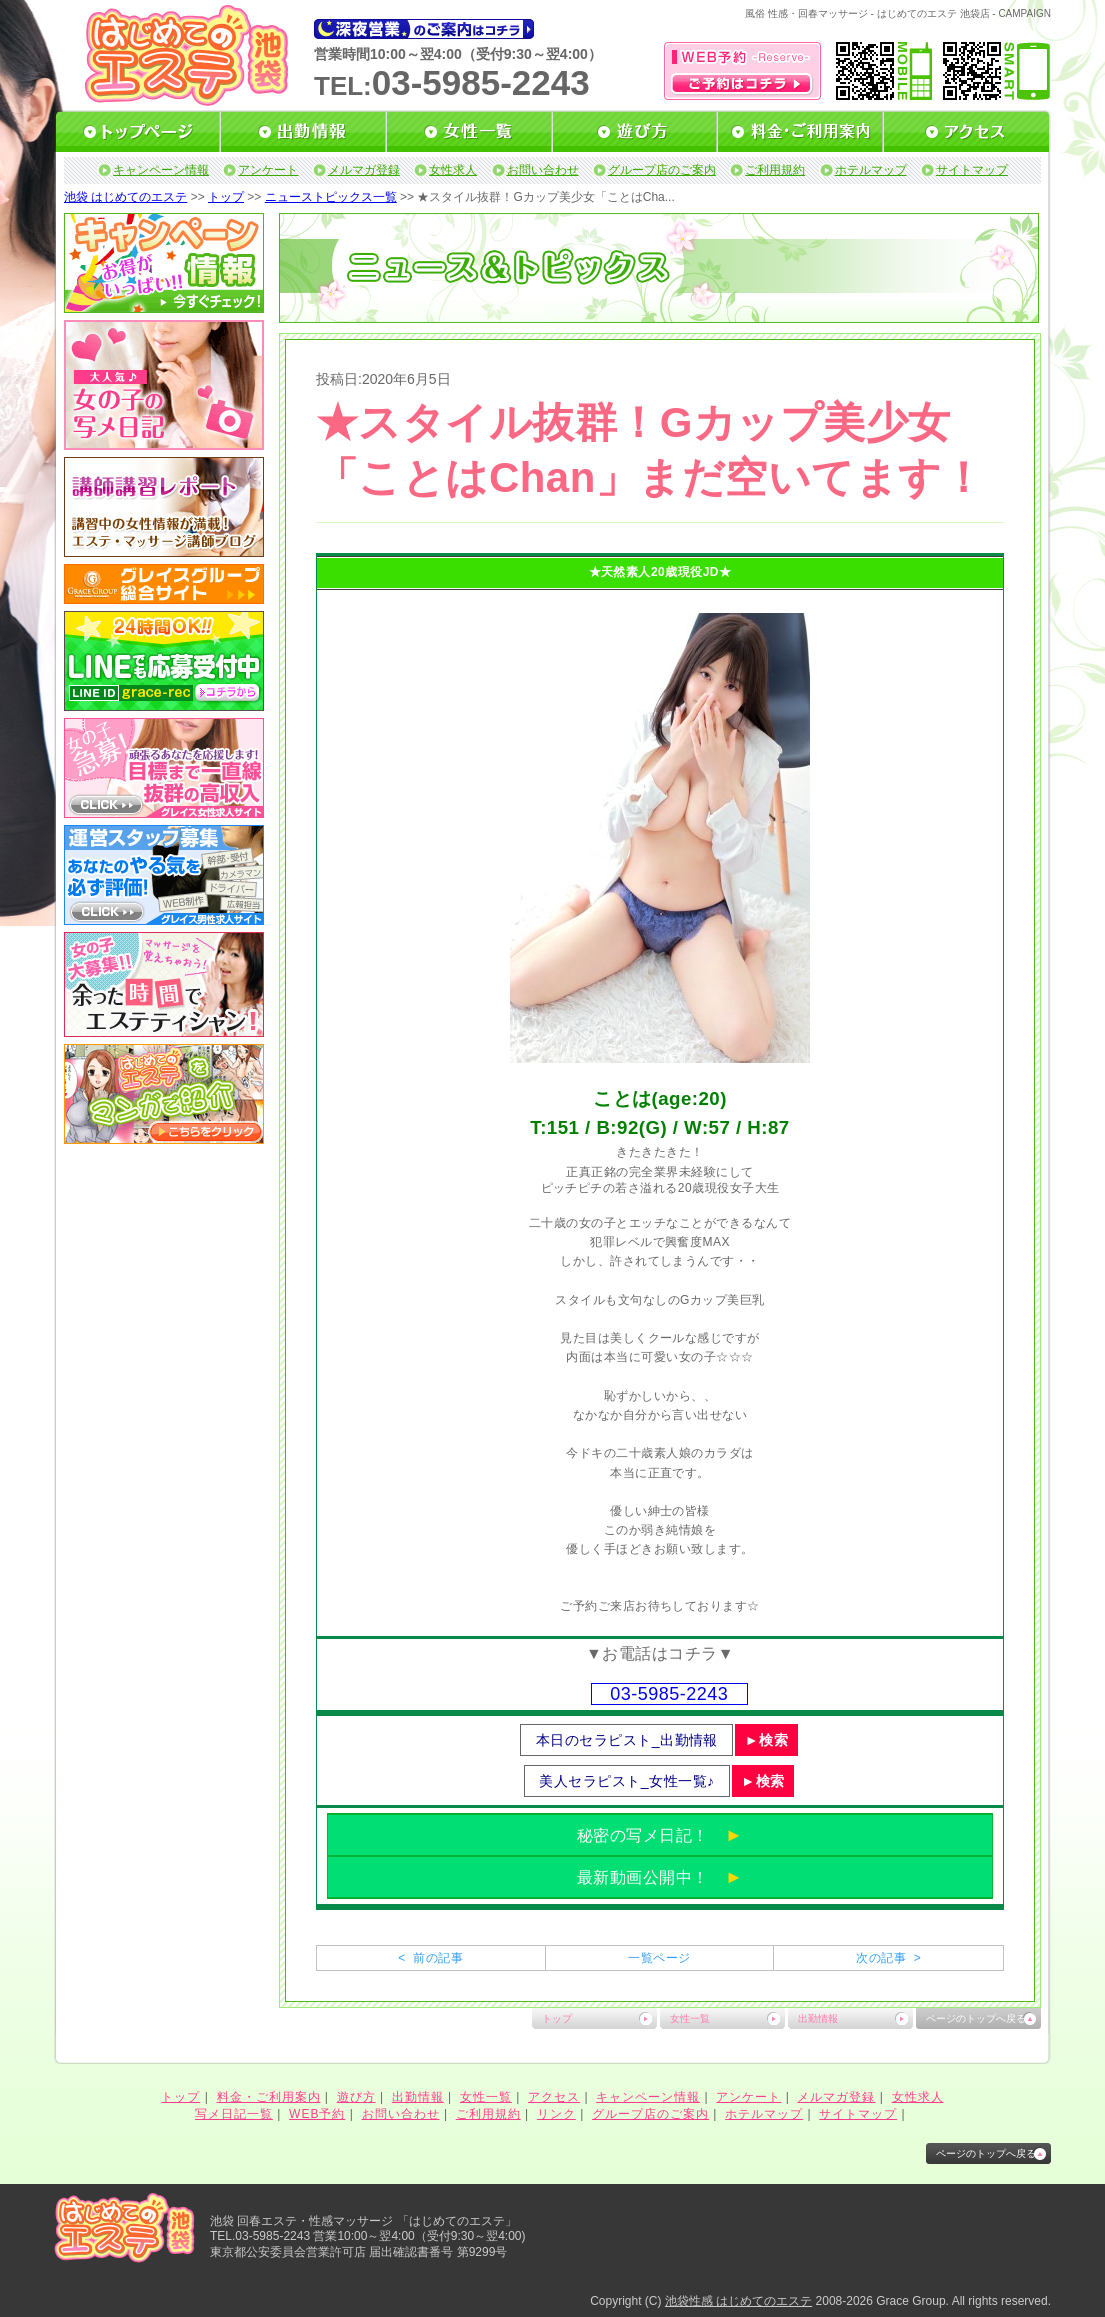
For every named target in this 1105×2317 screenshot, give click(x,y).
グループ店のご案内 (662, 170)
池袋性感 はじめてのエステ (738, 2301)
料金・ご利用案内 (269, 2097)
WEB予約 (317, 2114)
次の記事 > (888, 1958)
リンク (556, 2114)
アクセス (554, 2097)
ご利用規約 (775, 170)
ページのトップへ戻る (976, 2018)
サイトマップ (972, 170)
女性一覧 (690, 2018)
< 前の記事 (430, 1958)
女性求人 (453, 170)
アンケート (268, 170)
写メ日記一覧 (234, 2114)
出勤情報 (818, 2018)
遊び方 (356, 2097)
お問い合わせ (543, 170)
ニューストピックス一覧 (331, 197)
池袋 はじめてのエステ (125, 197)
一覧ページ (659, 1958)
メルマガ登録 (364, 170)
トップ (226, 197)
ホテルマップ (871, 170)
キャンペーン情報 (161, 170)
